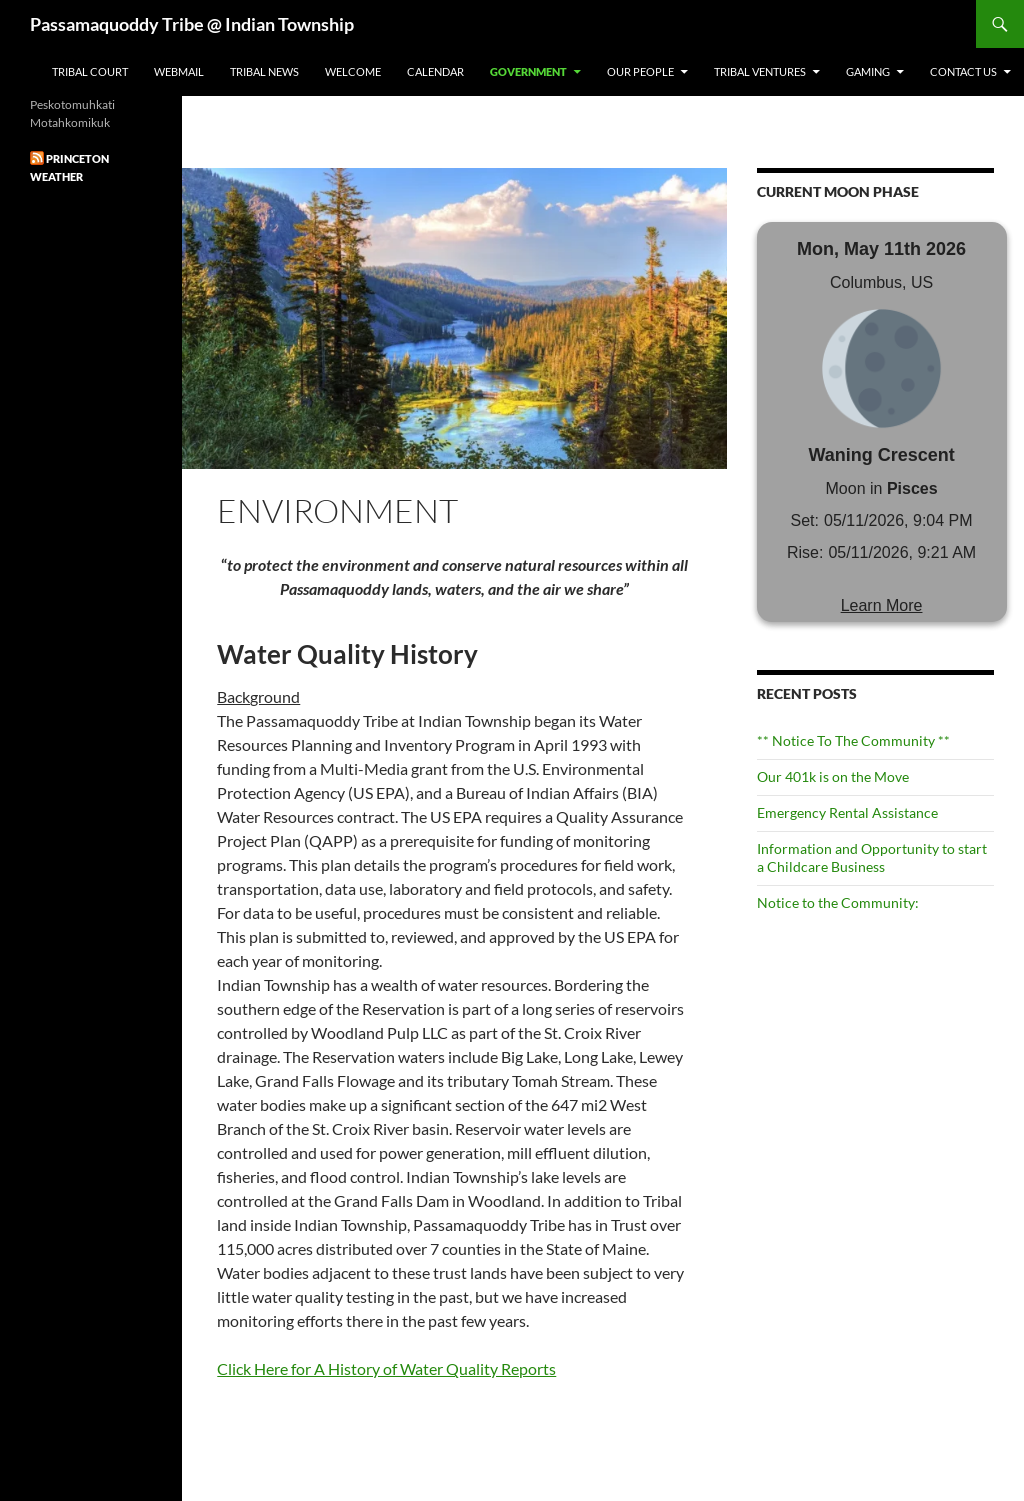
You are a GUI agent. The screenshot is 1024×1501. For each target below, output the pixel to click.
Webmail (179, 71)
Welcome (353, 71)
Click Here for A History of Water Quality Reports (386, 1368)
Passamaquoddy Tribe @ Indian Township (192, 24)
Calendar (435, 71)
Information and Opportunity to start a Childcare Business (872, 857)
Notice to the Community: (838, 902)
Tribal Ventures (760, 71)
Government (528, 71)
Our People (640, 71)
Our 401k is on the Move (833, 776)
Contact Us (963, 71)
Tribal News (264, 71)
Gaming (868, 71)
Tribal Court (90, 71)
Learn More (882, 605)
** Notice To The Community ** (853, 740)
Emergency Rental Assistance (847, 812)
